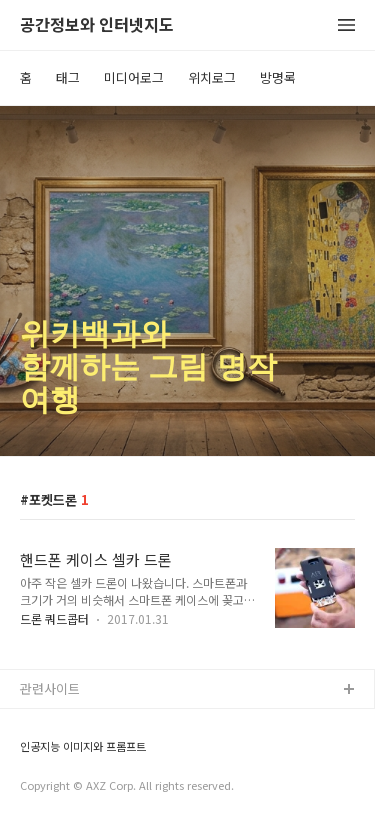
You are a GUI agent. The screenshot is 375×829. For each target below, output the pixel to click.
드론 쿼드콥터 (54, 618)
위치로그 (212, 77)
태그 (68, 77)
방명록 (278, 77)
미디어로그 (134, 77)
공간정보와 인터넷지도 (97, 25)
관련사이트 (50, 688)
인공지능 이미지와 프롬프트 (83, 746)
